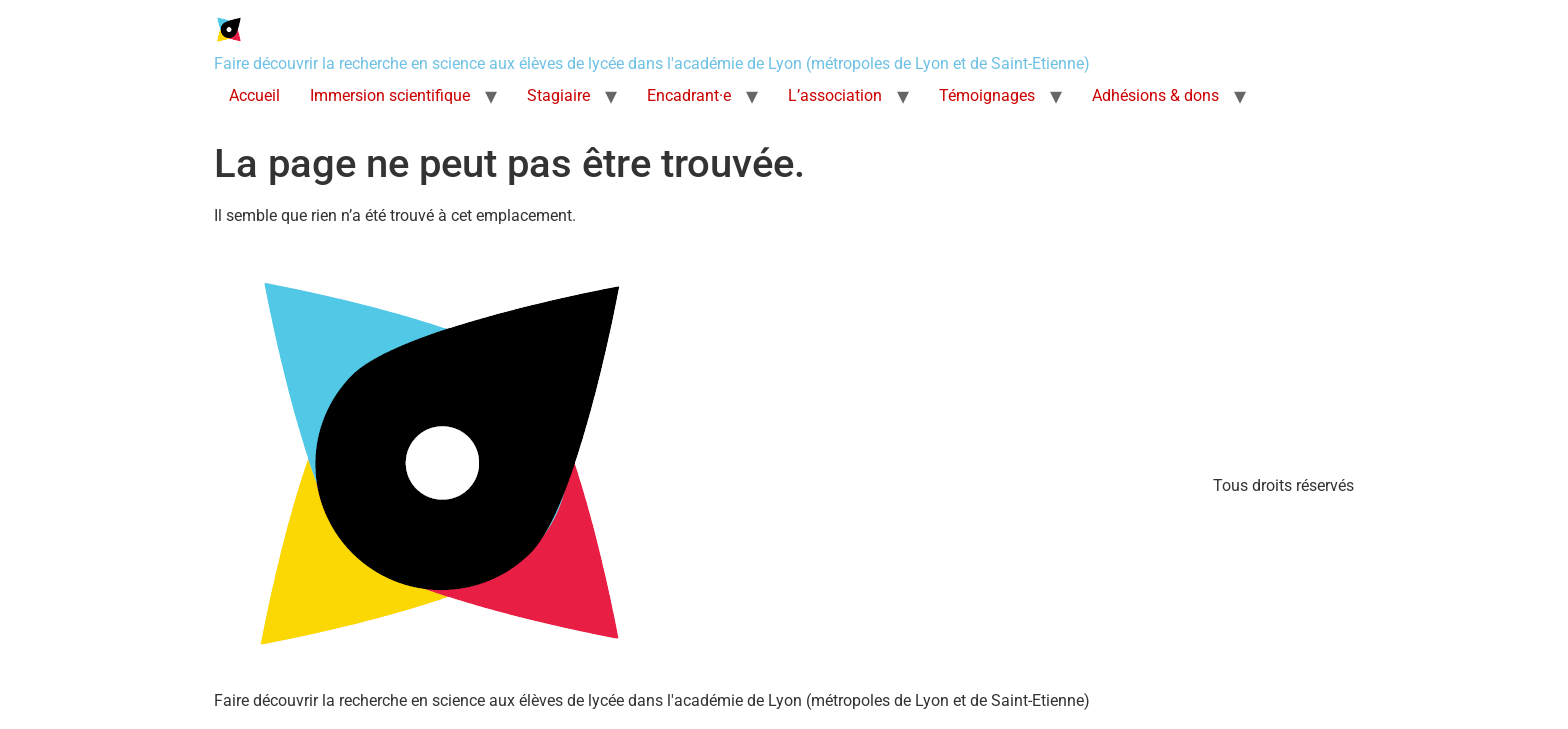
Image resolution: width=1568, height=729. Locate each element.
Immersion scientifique (390, 95)
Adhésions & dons (1155, 95)
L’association (835, 95)
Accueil (254, 95)
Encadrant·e (689, 95)
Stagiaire (558, 95)
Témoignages (987, 95)
